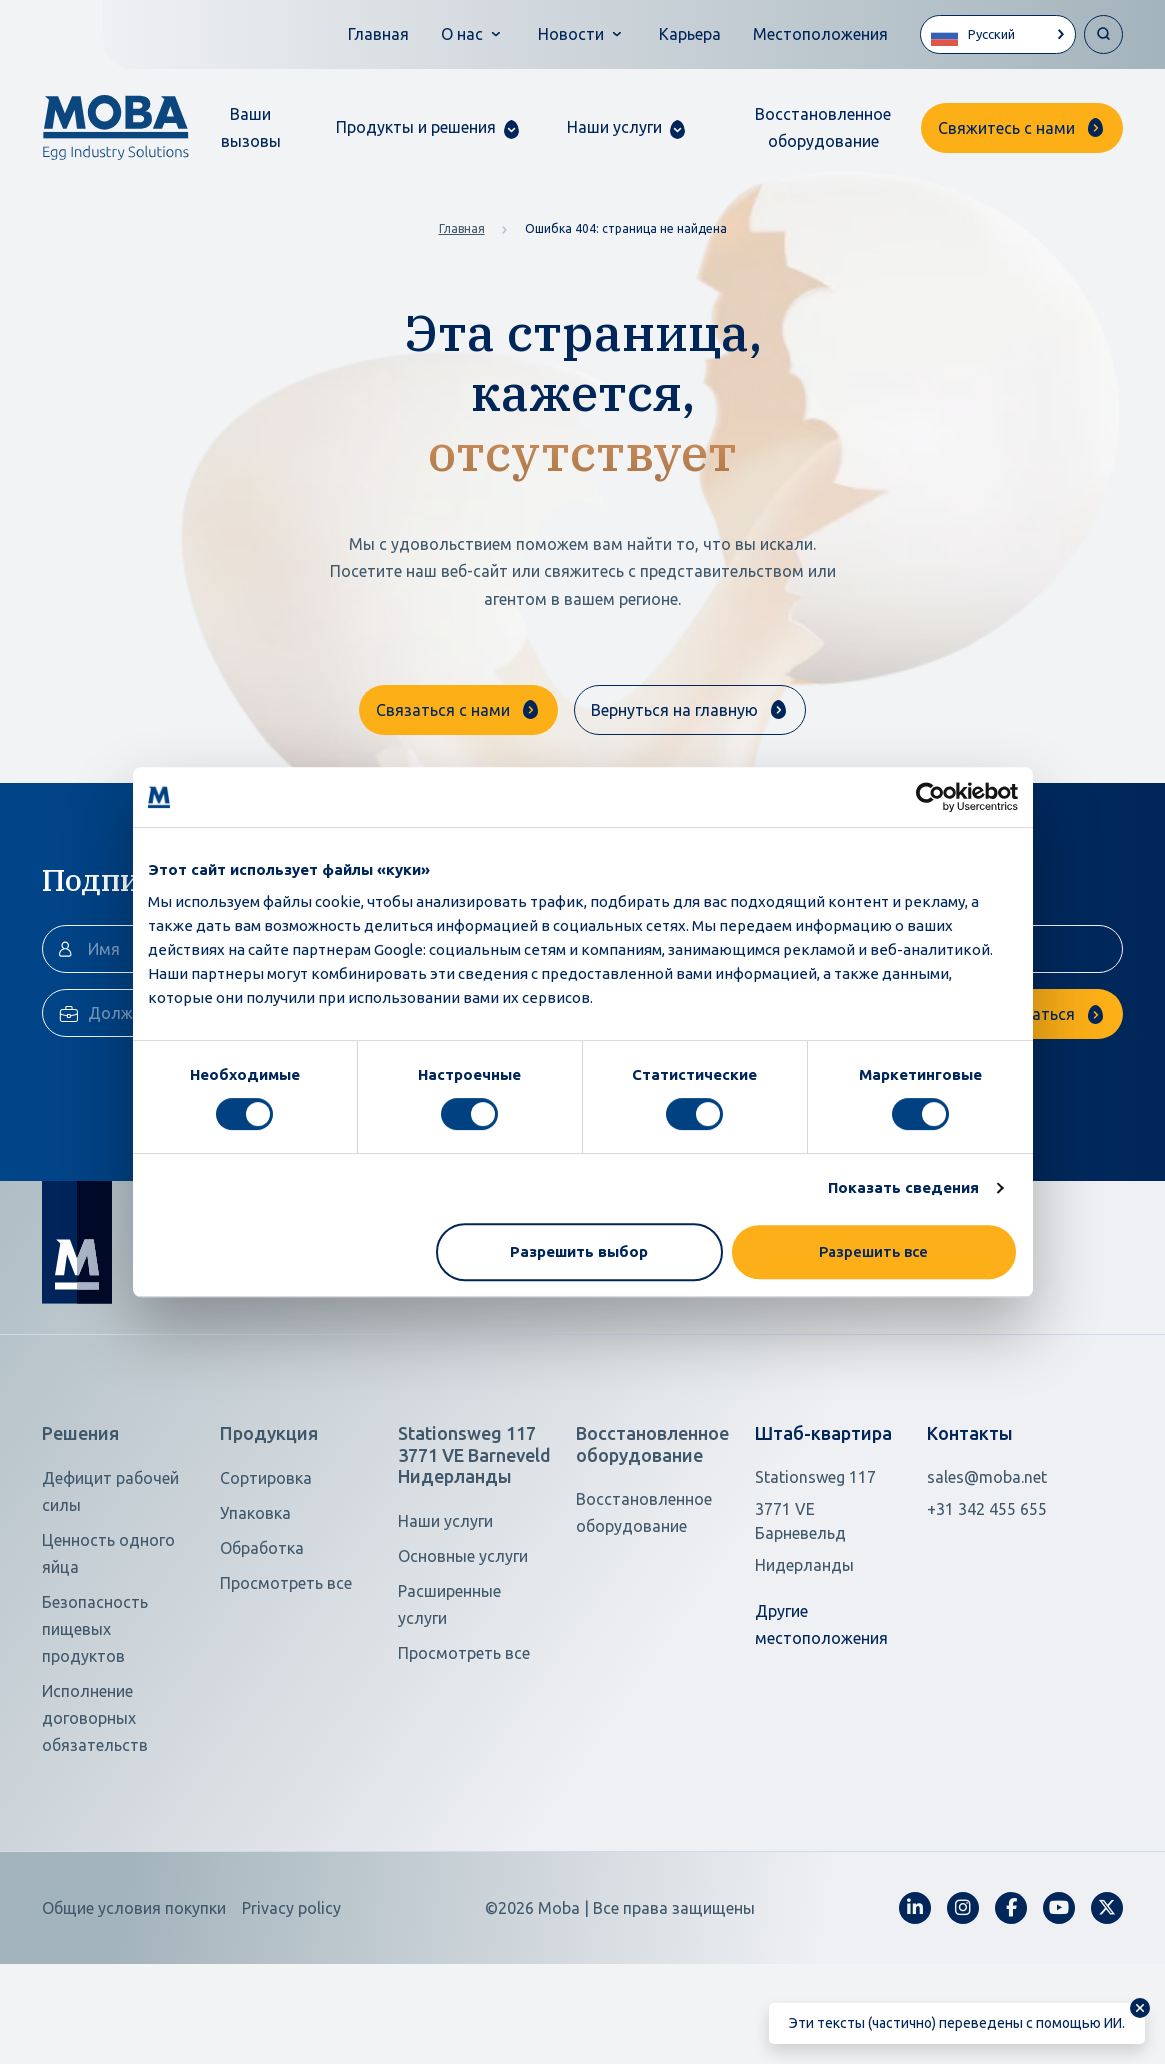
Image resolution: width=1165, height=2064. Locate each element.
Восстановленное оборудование (823, 127)
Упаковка (255, 1606)
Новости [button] (571, 34)
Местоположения (820, 34)
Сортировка (266, 1571)
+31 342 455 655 (987, 1602)
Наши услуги (445, 1614)
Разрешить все (873, 1251)
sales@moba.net (987, 1570)
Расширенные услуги (449, 1697)
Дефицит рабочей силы (110, 1584)
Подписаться (1024, 1107)
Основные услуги (463, 1649)
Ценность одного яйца (108, 1646)
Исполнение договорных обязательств (95, 1811)
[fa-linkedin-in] (915, 2001)
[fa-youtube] (1059, 2001)
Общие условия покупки (134, 2001)
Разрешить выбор (579, 1251)
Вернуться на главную (674, 710)
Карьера (690, 34)
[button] (427, 127)
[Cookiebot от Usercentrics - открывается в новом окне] (930, 797)
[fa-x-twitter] (1107, 2001)
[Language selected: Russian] (998, 34)
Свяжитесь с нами (1006, 128)
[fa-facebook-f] (1011, 2001)
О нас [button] (462, 34)
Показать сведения (903, 1187)
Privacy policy (291, 2001)
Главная (378, 34)
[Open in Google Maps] (829, 1614)
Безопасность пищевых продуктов (95, 1722)
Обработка (262, 1641)
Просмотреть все (286, 1676)
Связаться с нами (443, 710)
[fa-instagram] (963, 2001)
